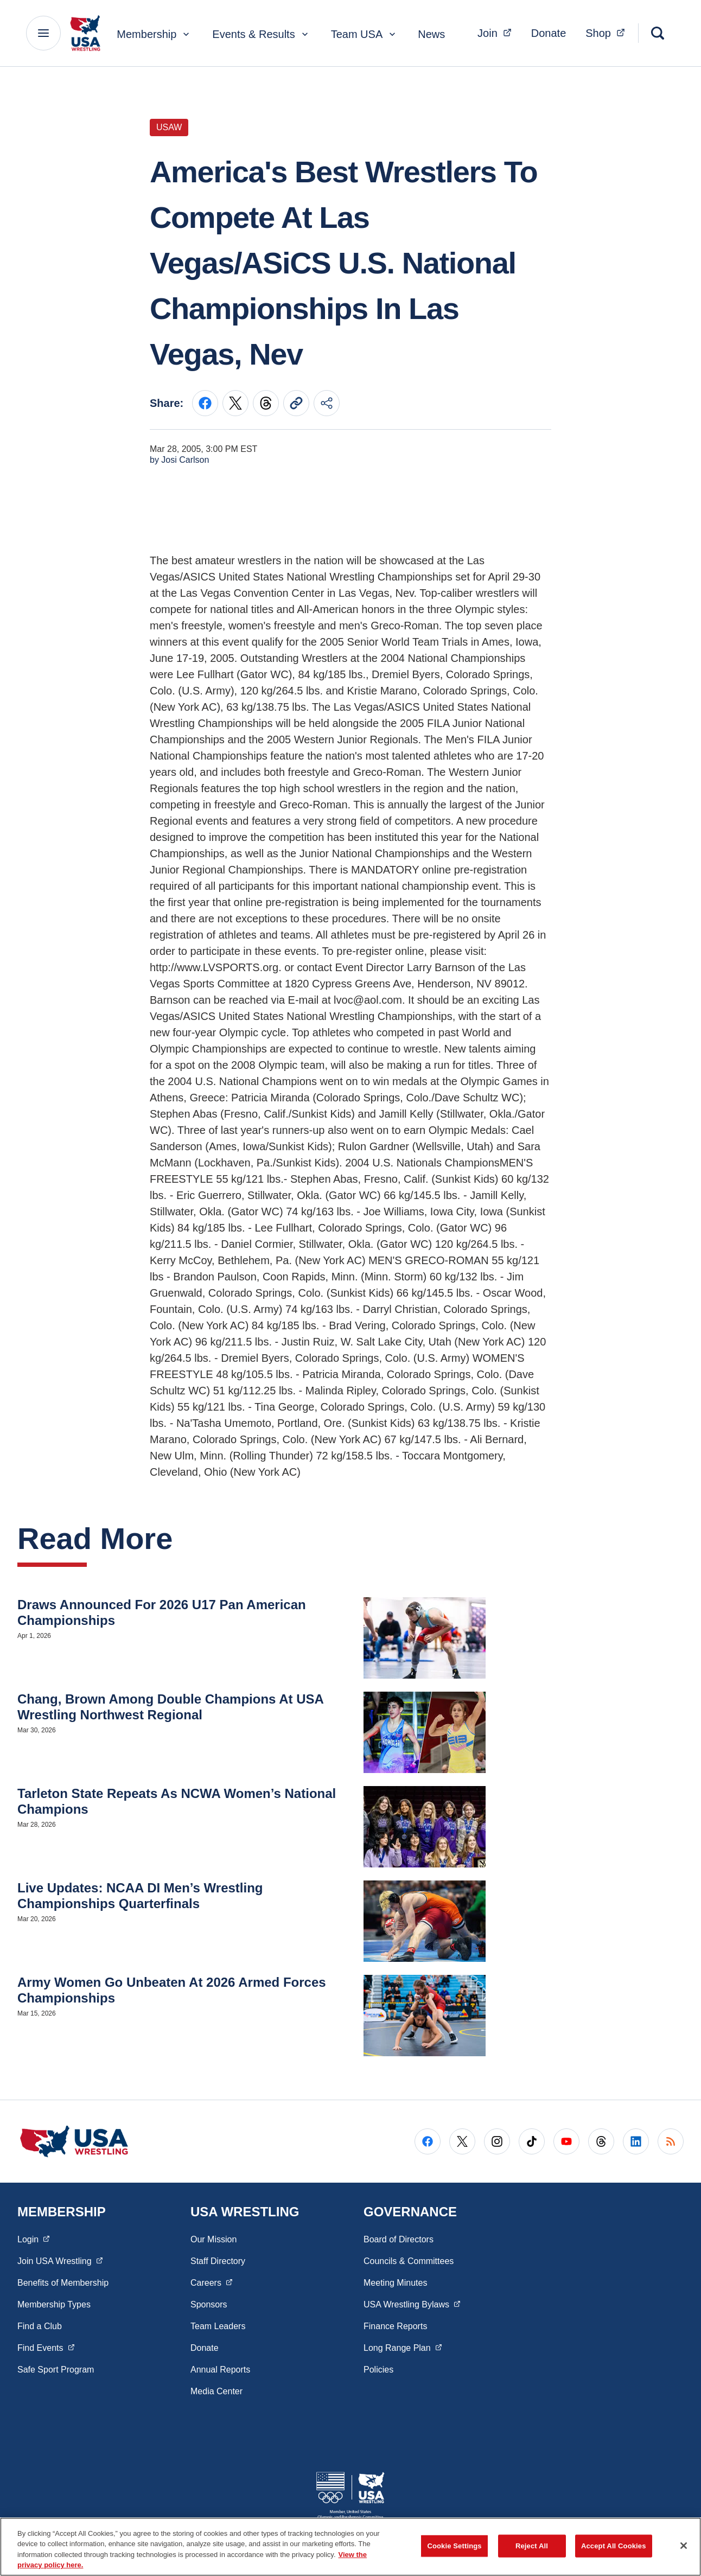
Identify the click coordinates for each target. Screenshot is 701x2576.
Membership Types (54, 2304)
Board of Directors (399, 2239)
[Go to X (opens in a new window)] (462, 2141)
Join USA (60, 2260)
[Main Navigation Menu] (43, 33)
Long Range (403, 2347)
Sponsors (208, 2304)
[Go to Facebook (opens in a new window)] (428, 2141)
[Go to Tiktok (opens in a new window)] (532, 2141)
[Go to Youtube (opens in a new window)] (566, 2141)
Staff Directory (217, 2261)
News (431, 34)
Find (45, 2347)
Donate (548, 33)
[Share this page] (327, 403)
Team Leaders (217, 2326)
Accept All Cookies (613, 2546)
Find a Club (39, 2326)
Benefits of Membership (63, 2282)
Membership (154, 34)
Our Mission (213, 2239)
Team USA (364, 34)
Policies (378, 2369)
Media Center (216, 2391)
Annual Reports (220, 2369)
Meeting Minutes (395, 2282)
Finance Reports (395, 2326)
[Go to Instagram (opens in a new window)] (497, 2141)
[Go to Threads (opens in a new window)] (601, 2141)
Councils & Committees (409, 2261)
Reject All (531, 2546)
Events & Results (261, 34)
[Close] (684, 2546)
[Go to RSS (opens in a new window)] (671, 2141)
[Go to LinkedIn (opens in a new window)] (636, 2141)
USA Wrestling (412, 2303)
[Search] (657, 33)
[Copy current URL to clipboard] (296, 403)
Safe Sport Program (55, 2369)
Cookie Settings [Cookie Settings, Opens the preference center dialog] (454, 2546)
